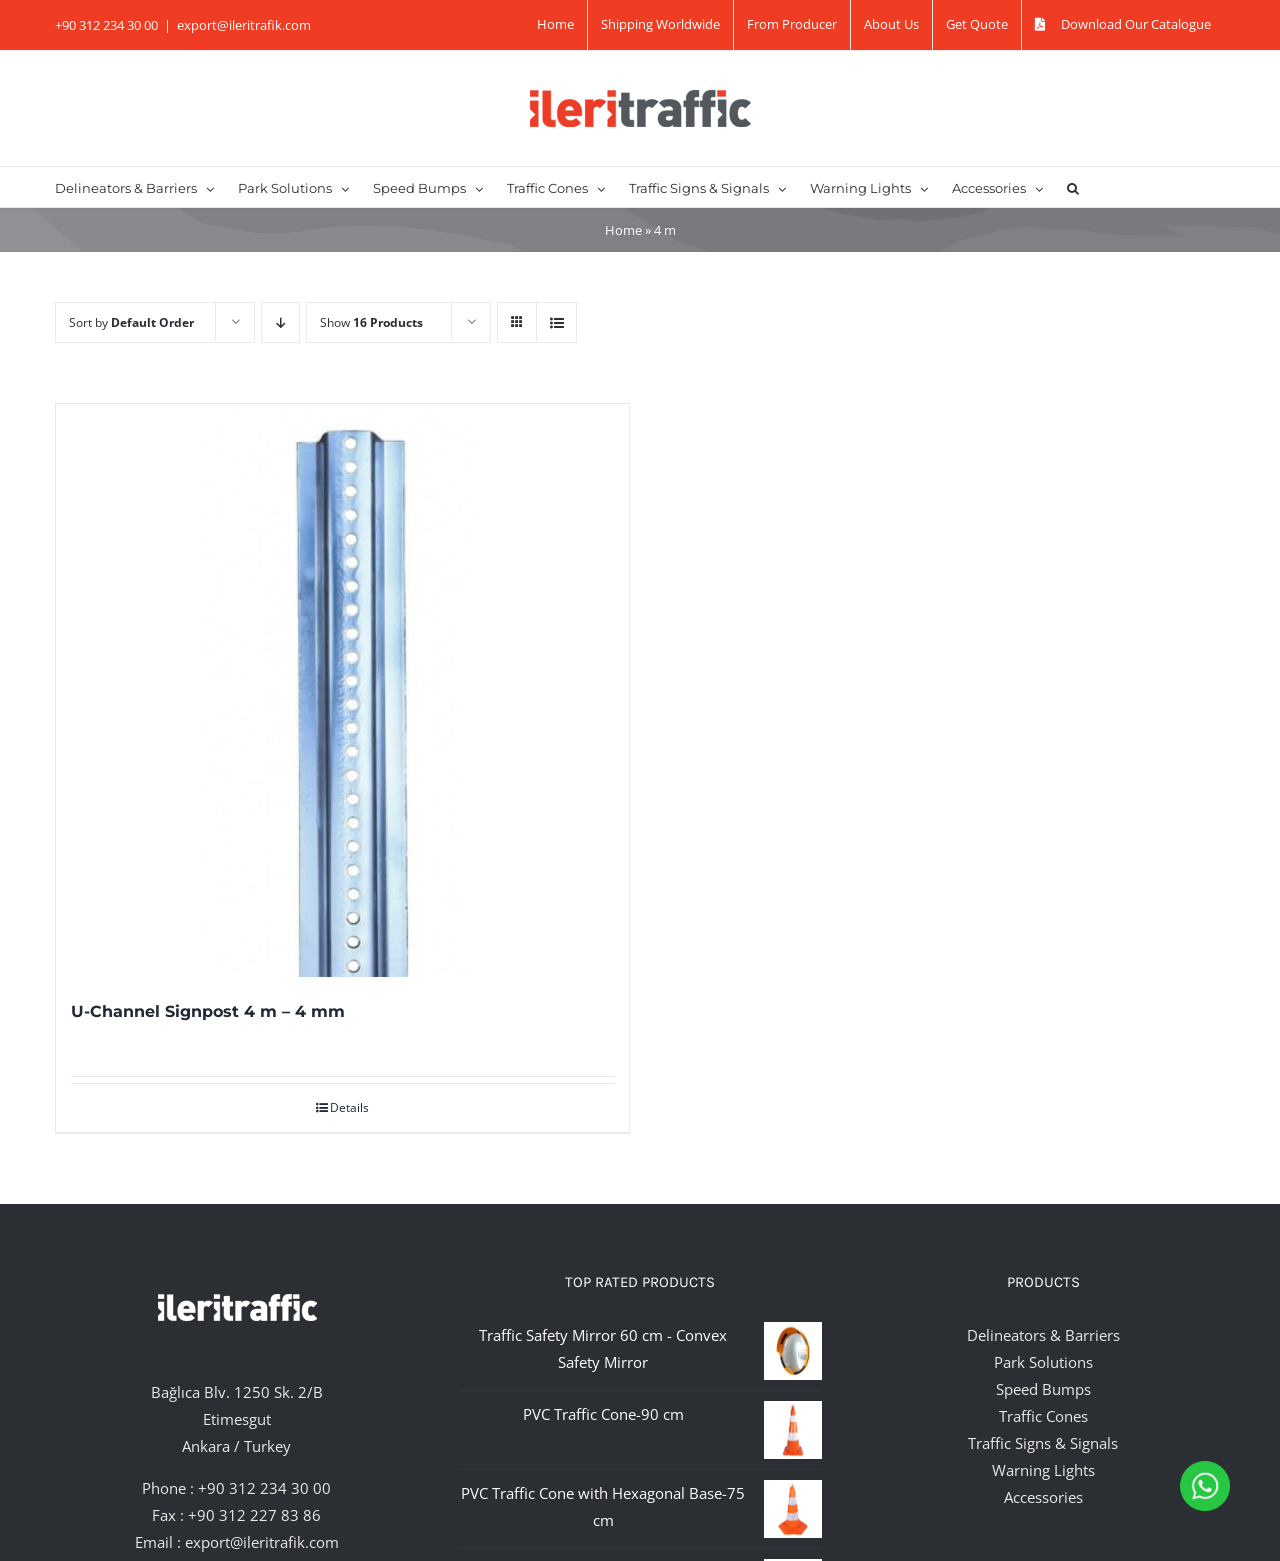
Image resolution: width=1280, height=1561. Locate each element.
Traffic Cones (1043, 1416)
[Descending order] (280, 322)
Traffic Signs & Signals (1043, 1443)
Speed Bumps (1043, 1389)
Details (349, 1107)
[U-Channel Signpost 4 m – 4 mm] (342, 690)
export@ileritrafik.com (244, 25)
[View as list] (556, 322)
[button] (1073, 187)
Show (371, 322)
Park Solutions (1043, 1362)
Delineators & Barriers (1043, 1335)
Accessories (1043, 1497)
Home (623, 230)
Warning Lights (1043, 1470)
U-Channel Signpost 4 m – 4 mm (208, 1011)
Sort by (131, 322)
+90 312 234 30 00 (264, 1488)
